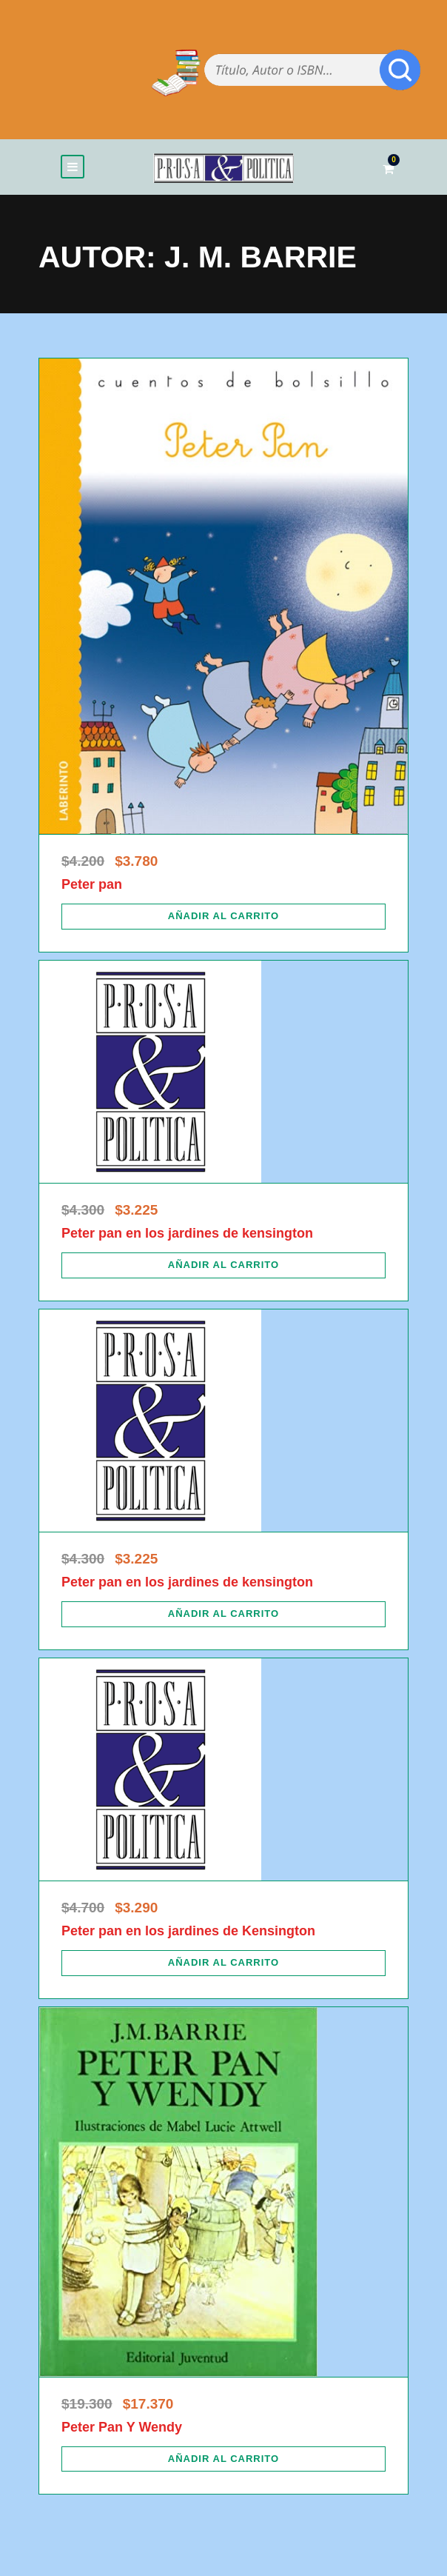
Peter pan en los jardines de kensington (187, 1233)
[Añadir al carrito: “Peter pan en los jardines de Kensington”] (223, 1962)
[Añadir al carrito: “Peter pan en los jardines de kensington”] (223, 1265)
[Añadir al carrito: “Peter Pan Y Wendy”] (223, 2459)
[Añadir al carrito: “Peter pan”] (223, 916)
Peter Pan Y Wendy (121, 2427)
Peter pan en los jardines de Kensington (188, 1930)
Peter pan (91, 884)
